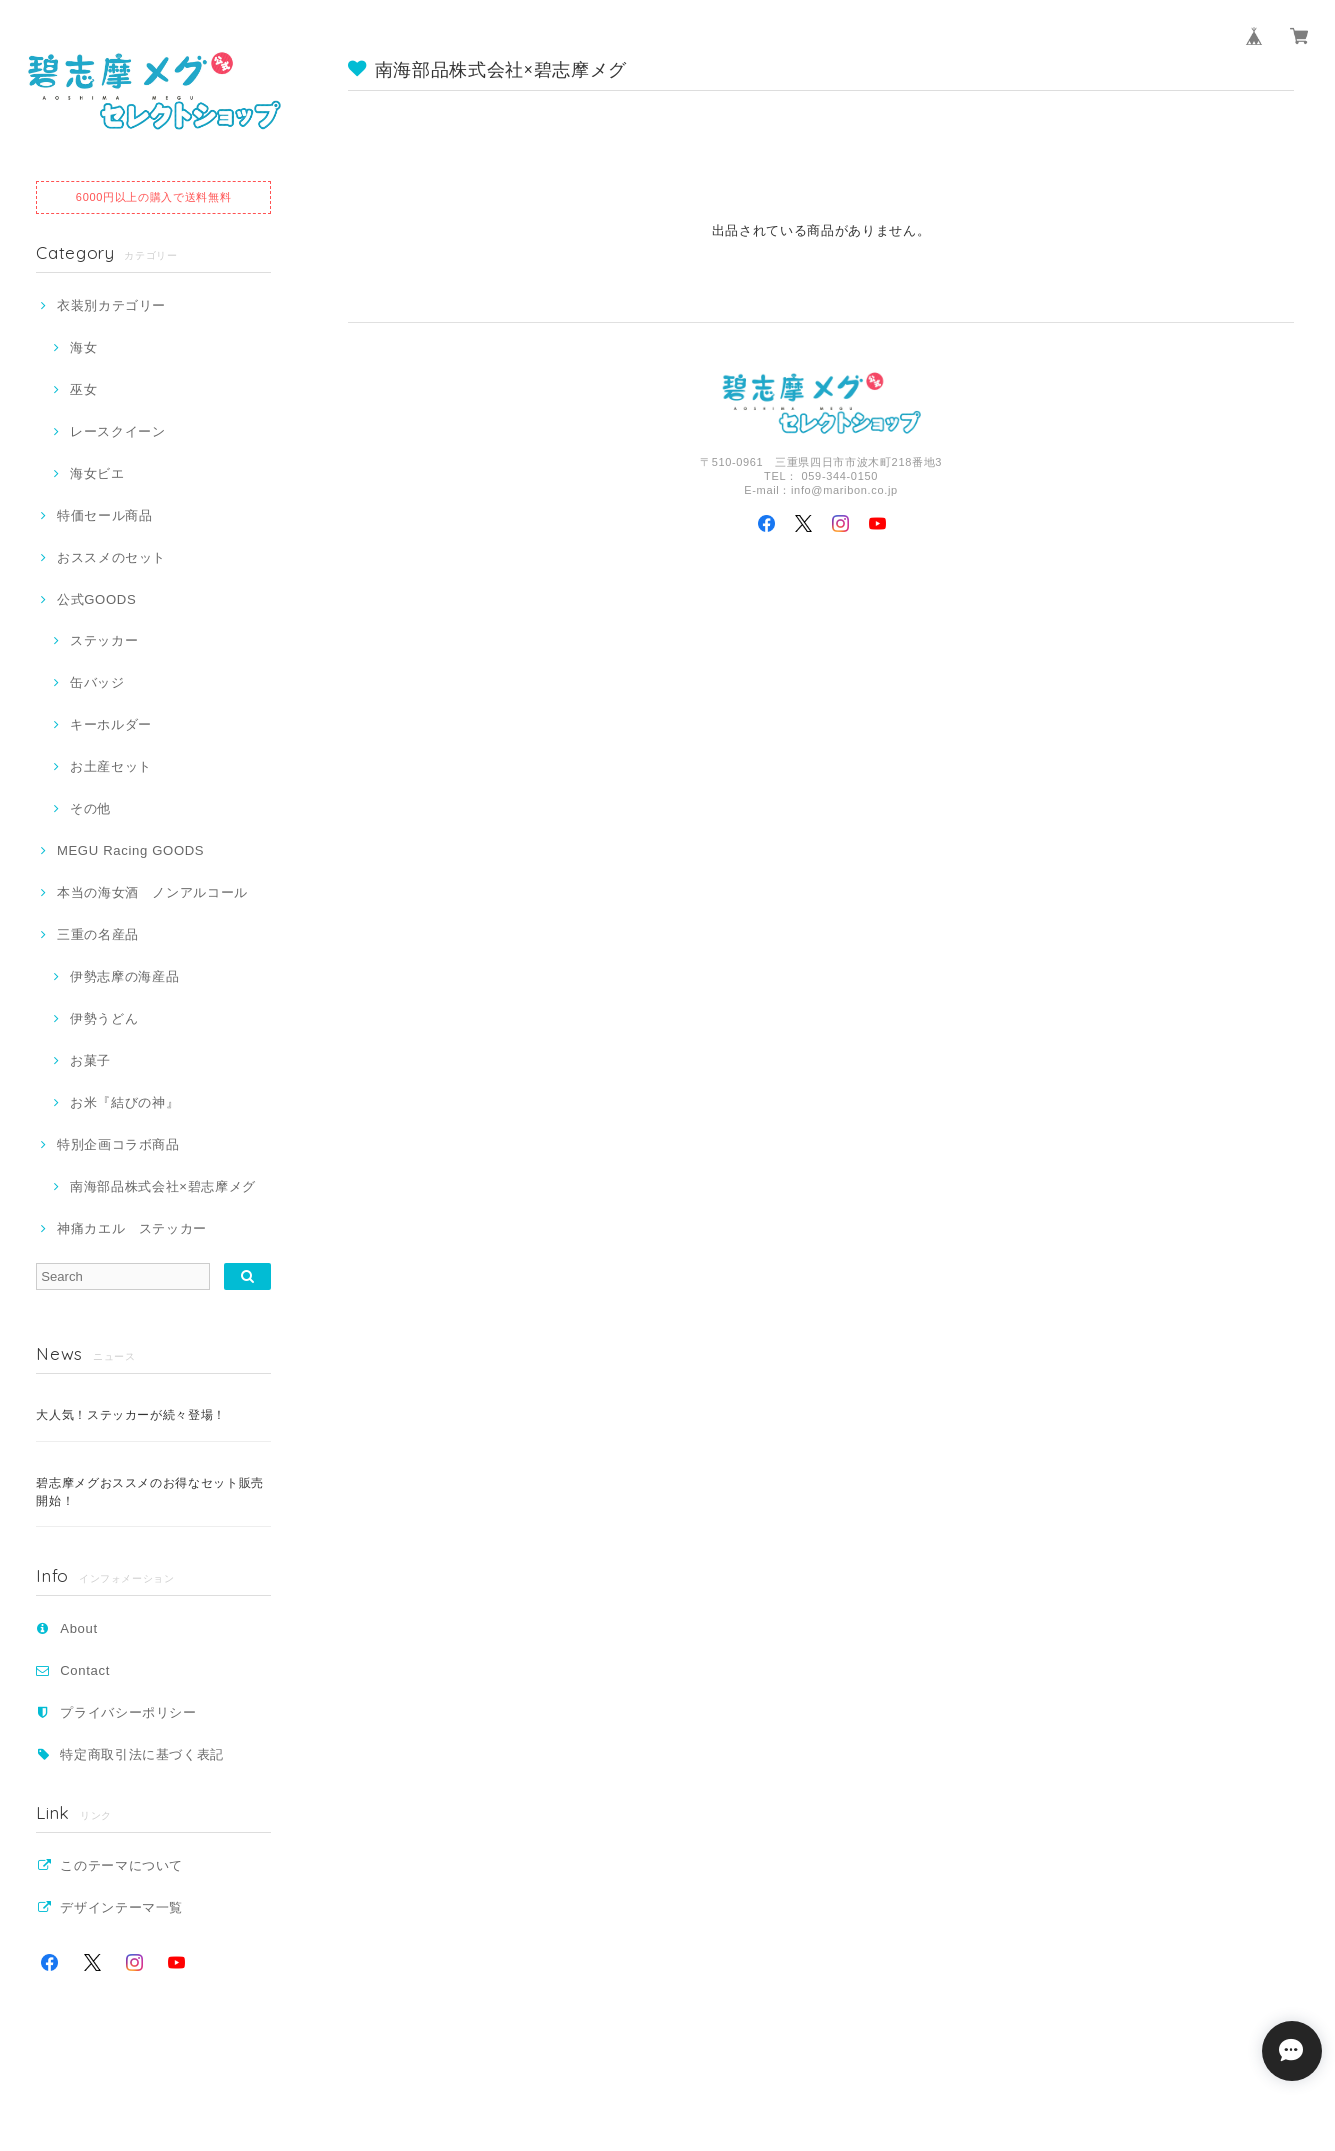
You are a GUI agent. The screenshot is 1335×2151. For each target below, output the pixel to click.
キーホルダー (111, 724)
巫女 (83, 389)
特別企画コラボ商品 (118, 1144)
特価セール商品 (105, 515)
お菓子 (90, 1060)
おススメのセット (111, 557)
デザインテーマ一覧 (121, 1907)
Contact (85, 1670)
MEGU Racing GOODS (130, 850)
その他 (90, 808)
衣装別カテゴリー (111, 305)
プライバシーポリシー (128, 1712)
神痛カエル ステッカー (132, 1228)
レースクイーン (118, 431)
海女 (83, 347)
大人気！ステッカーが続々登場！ (131, 1415)
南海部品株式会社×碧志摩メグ (163, 1186)
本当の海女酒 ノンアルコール (152, 892)
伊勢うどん (104, 1018)
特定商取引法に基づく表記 (142, 1754)
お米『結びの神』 (124, 1102)
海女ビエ (97, 473)
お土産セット (111, 766)
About (79, 1628)
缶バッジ (97, 682)
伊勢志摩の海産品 (124, 976)
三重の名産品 (98, 934)
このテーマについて (121, 1865)
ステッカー (104, 640)
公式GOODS (96, 599)
